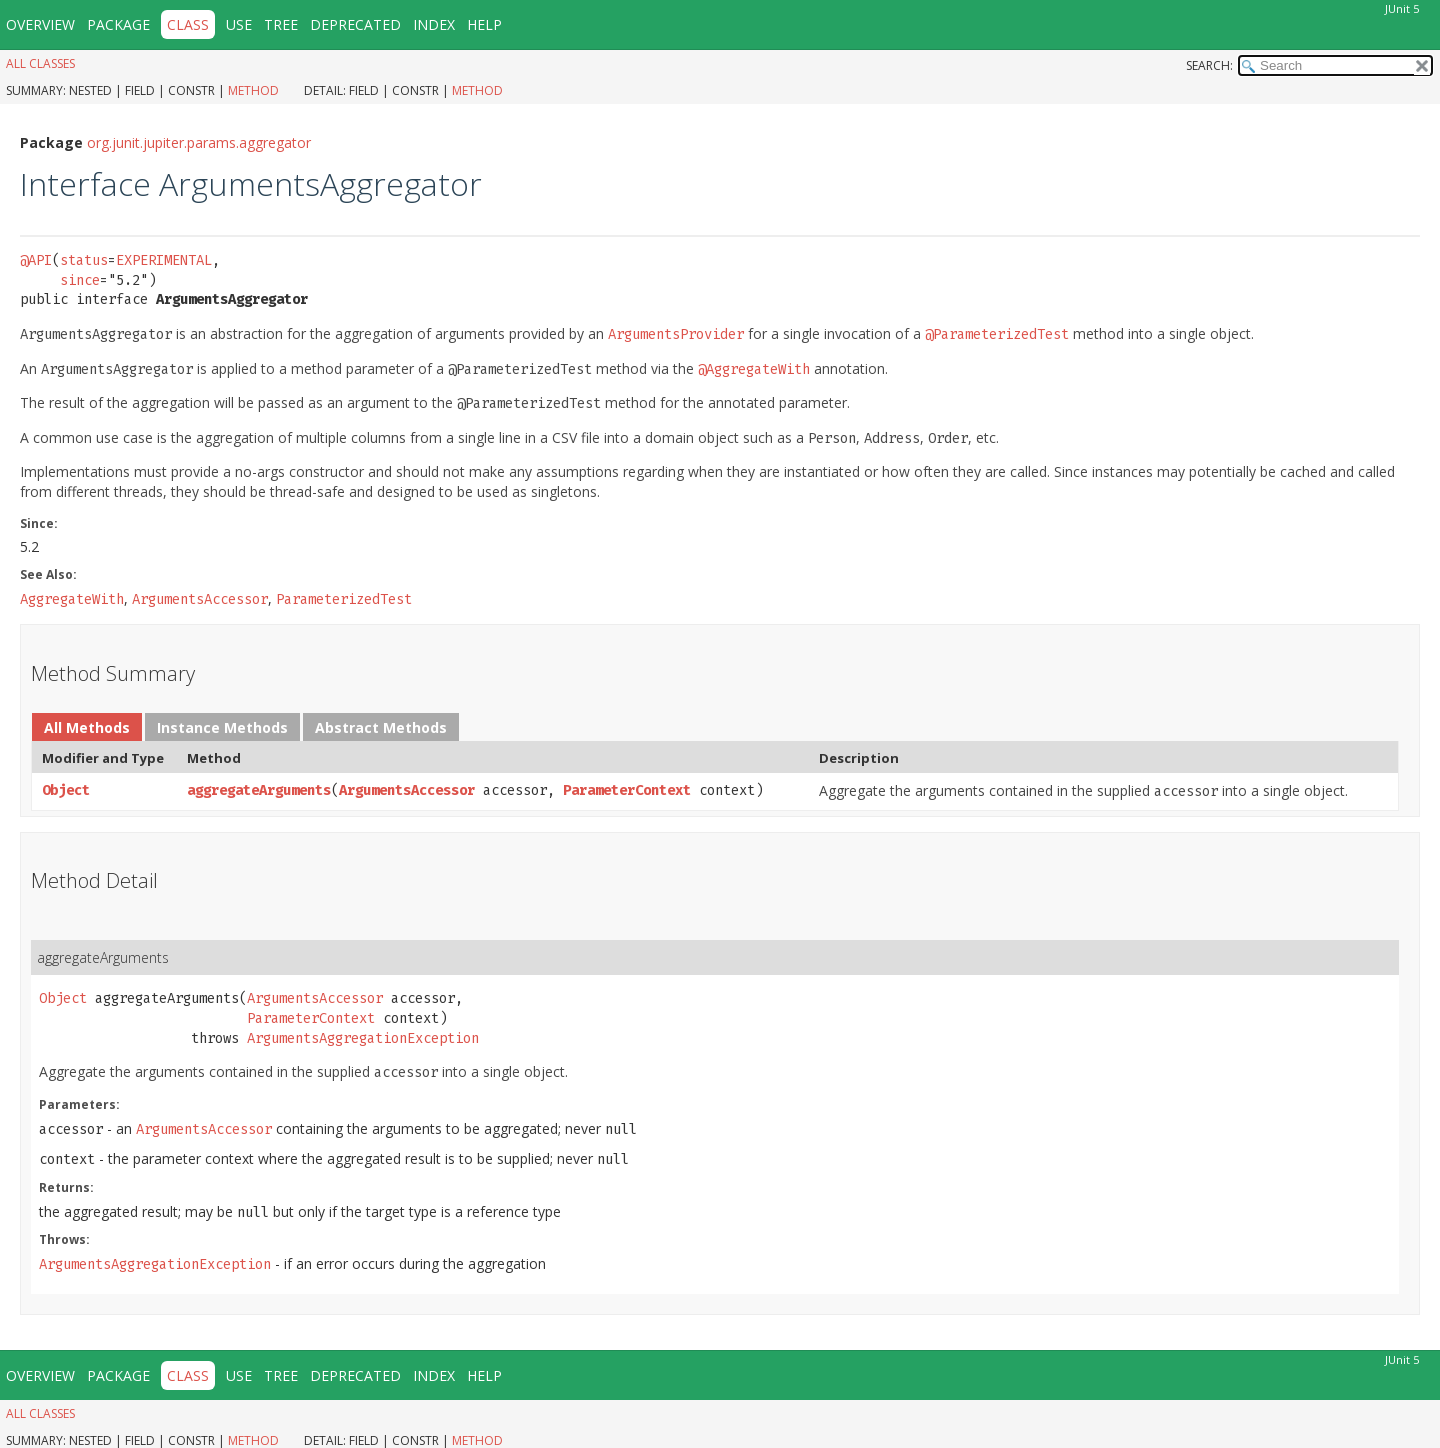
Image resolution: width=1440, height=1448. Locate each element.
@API (36, 260)
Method (253, 90)
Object (66, 790)
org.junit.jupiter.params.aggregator (199, 142)
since (80, 280)
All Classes (40, 63)
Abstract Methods (381, 727)
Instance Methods (222, 727)
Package (118, 24)
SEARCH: (1209, 65)
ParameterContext (627, 790)
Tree (281, 24)
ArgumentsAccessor (407, 790)
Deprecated (355, 24)
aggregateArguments (259, 790)
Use (239, 24)
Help (484, 24)
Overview (40, 24)
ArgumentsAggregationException (363, 1038)
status (84, 260)
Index (434, 24)
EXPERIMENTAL (164, 260)
